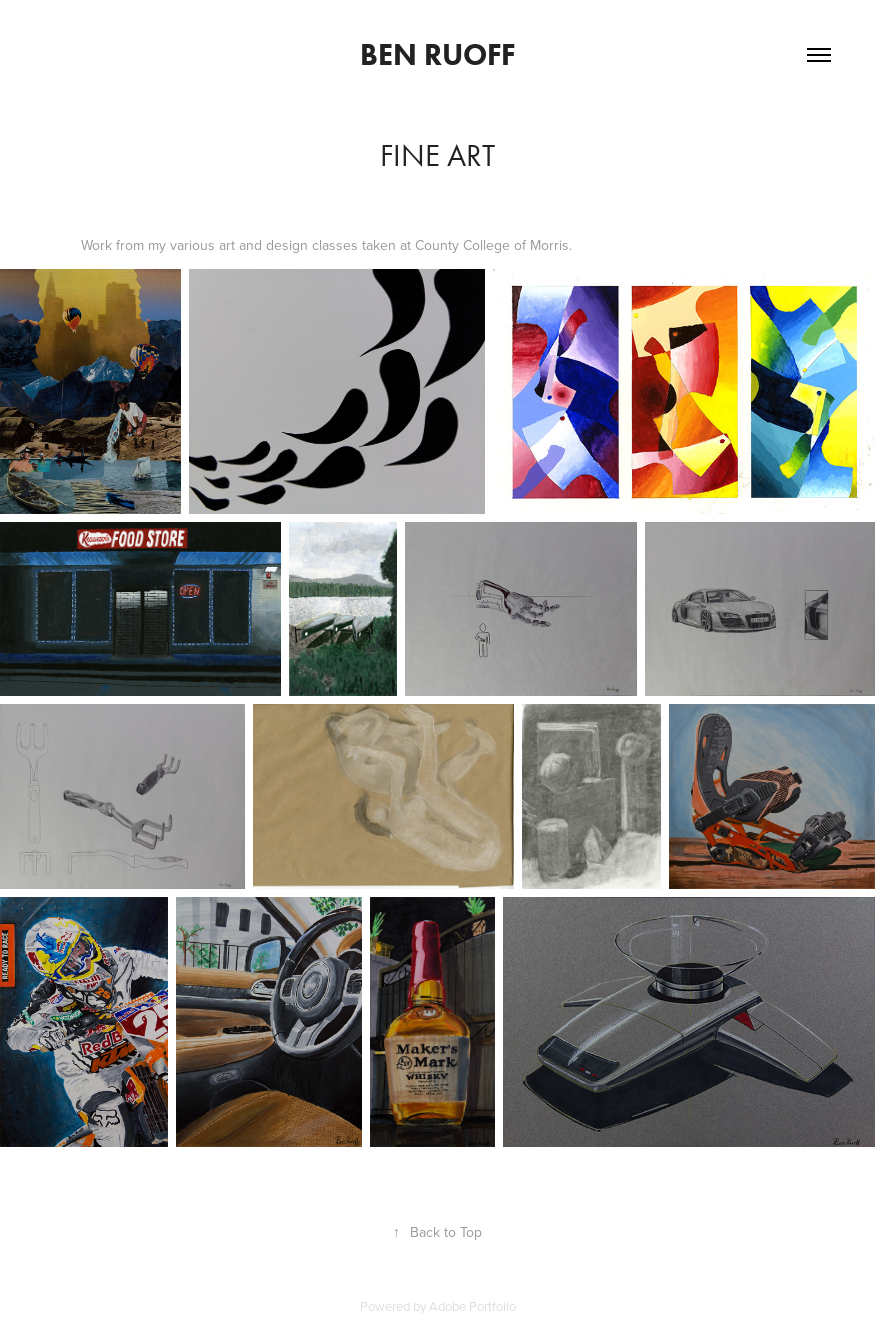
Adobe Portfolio (472, 1306)
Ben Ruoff (437, 54)
